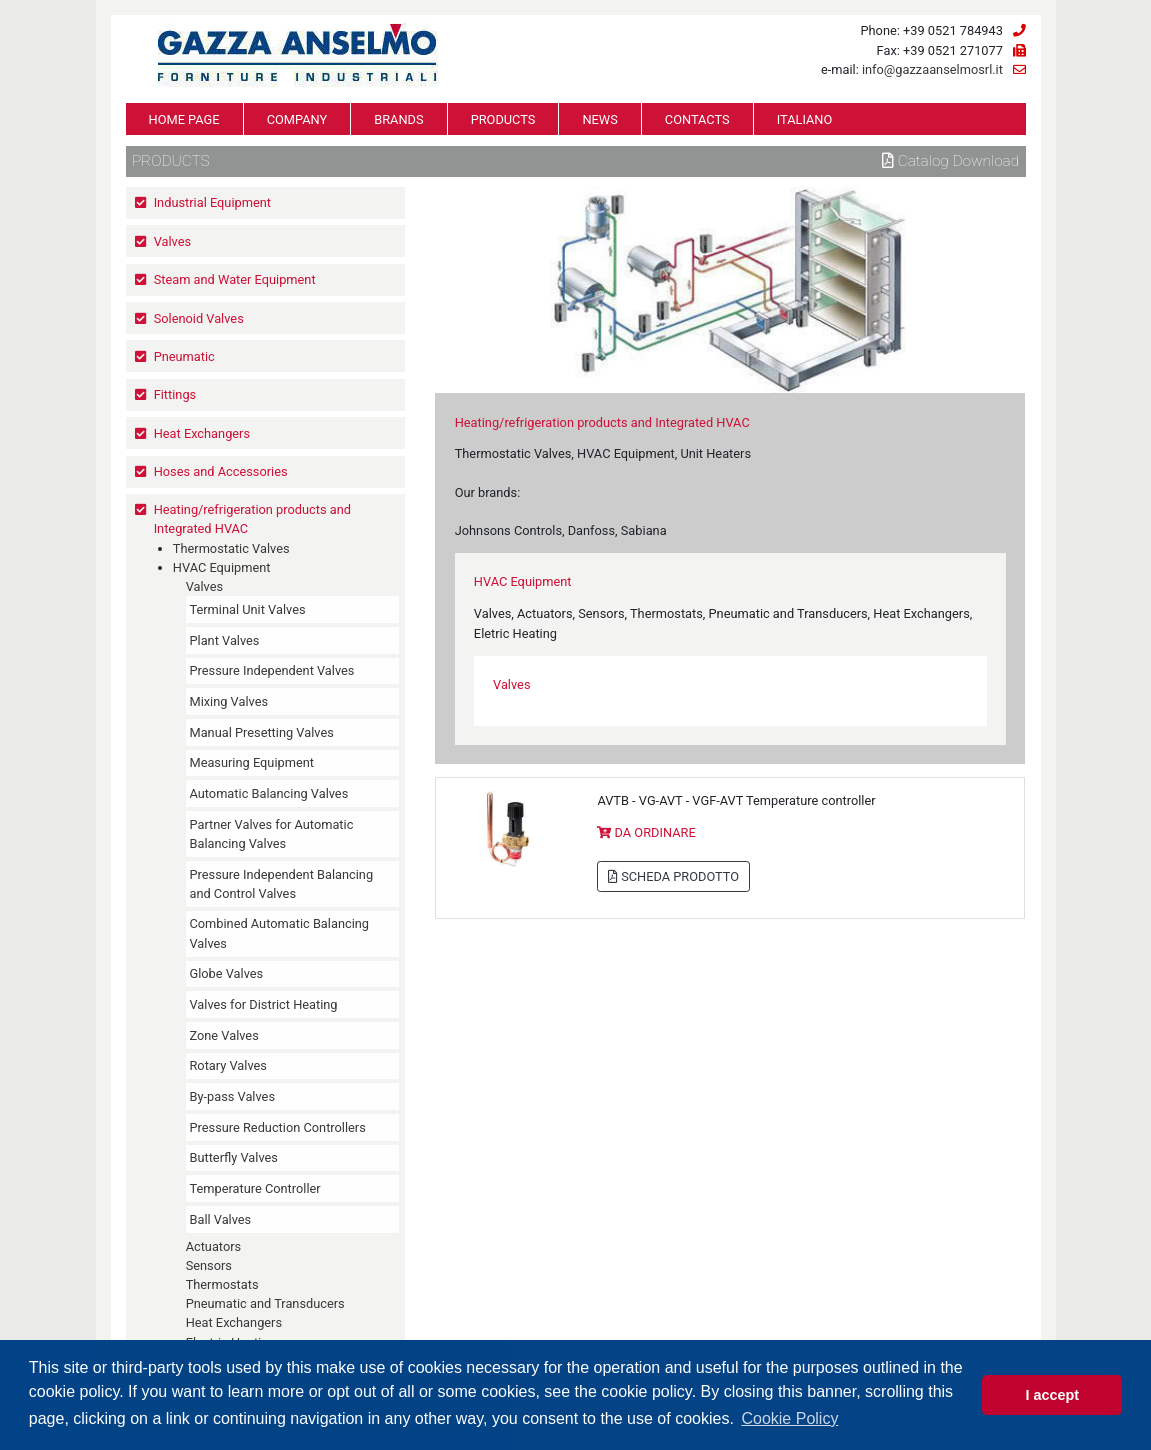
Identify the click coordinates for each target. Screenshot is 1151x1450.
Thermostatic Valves (231, 548)
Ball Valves (220, 1219)
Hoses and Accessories (221, 471)
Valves (172, 241)
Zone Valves (223, 1035)
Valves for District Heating (263, 1004)
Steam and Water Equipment (235, 279)
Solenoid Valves (199, 318)
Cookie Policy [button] (789, 1418)
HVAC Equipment (222, 567)
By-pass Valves (232, 1096)
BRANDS (398, 119)
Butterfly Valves (233, 1157)
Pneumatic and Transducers (265, 1303)
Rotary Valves (227, 1065)
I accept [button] (1052, 1395)
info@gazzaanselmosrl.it (932, 69)
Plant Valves (224, 640)
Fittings (175, 394)
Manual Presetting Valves (261, 732)
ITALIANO (805, 119)
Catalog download (950, 161)
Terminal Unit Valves (247, 609)
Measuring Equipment (251, 762)
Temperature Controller (254, 1188)
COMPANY (297, 119)
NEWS (599, 119)
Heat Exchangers (202, 433)
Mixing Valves (228, 701)
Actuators (214, 1246)
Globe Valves (226, 973)
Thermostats (222, 1284)
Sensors (209, 1265)
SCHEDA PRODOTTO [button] (673, 876)
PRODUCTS (503, 119)
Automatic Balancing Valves (268, 793)
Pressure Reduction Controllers (277, 1127)
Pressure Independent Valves (271, 670)
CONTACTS (697, 119)
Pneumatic (184, 356)
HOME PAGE (184, 119)
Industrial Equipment (212, 202)
